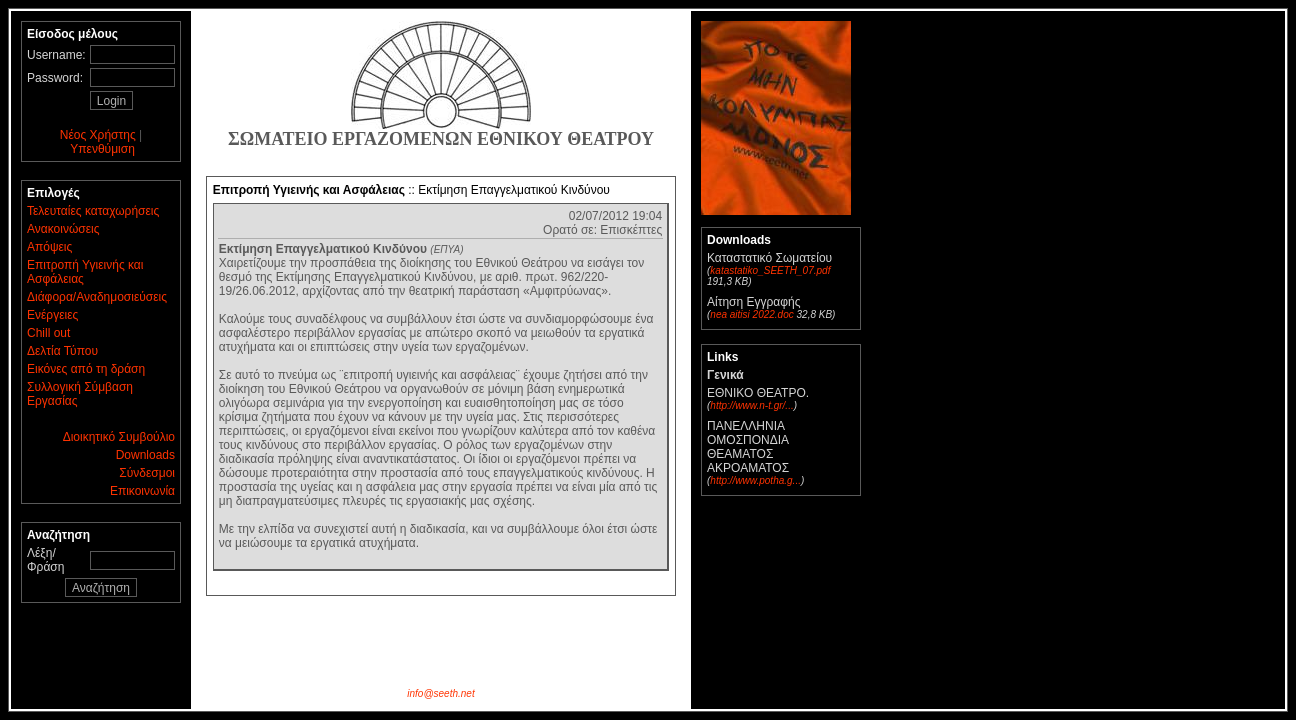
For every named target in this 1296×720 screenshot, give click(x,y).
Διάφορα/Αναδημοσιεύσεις (97, 297)
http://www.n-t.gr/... (751, 405)
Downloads (145, 455)
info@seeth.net (440, 693)
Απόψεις (49, 247)
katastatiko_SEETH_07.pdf (770, 270)
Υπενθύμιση (102, 149)
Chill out (48, 333)
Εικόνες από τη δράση (86, 369)
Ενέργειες (52, 315)
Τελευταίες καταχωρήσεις (93, 211)
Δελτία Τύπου (62, 351)
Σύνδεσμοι (147, 473)
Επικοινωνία (142, 491)
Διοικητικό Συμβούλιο (119, 437)
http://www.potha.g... (755, 480)
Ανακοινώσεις (63, 229)
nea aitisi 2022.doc (751, 314)
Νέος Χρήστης (98, 135)
